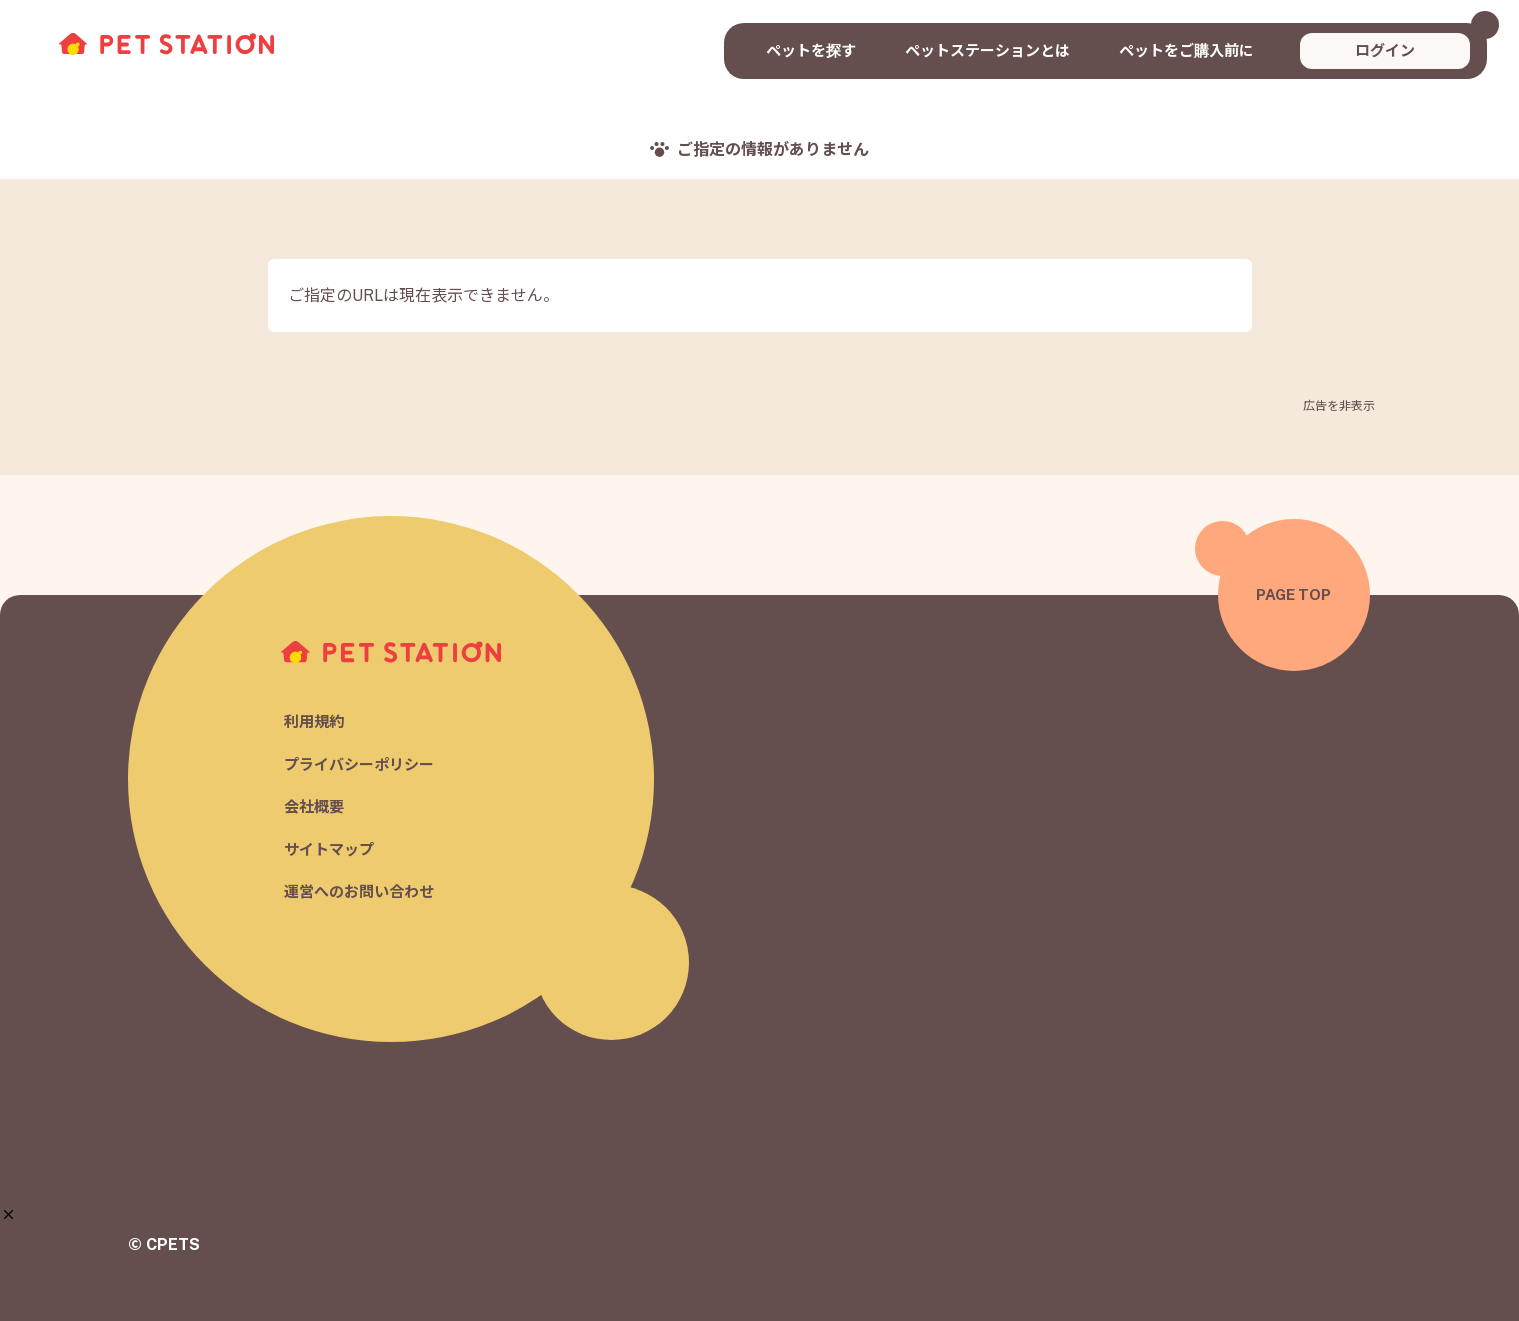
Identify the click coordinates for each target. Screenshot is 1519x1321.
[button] (8, 1214)
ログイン (1385, 50)
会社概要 (314, 807)
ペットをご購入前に (1186, 50)
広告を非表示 (1339, 406)
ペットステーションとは (987, 50)
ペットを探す (811, 50)
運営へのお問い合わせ (359, 892)
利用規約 (314, 722)
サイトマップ (329, 849)
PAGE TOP (1293, 594)
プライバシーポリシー (359, 764)
